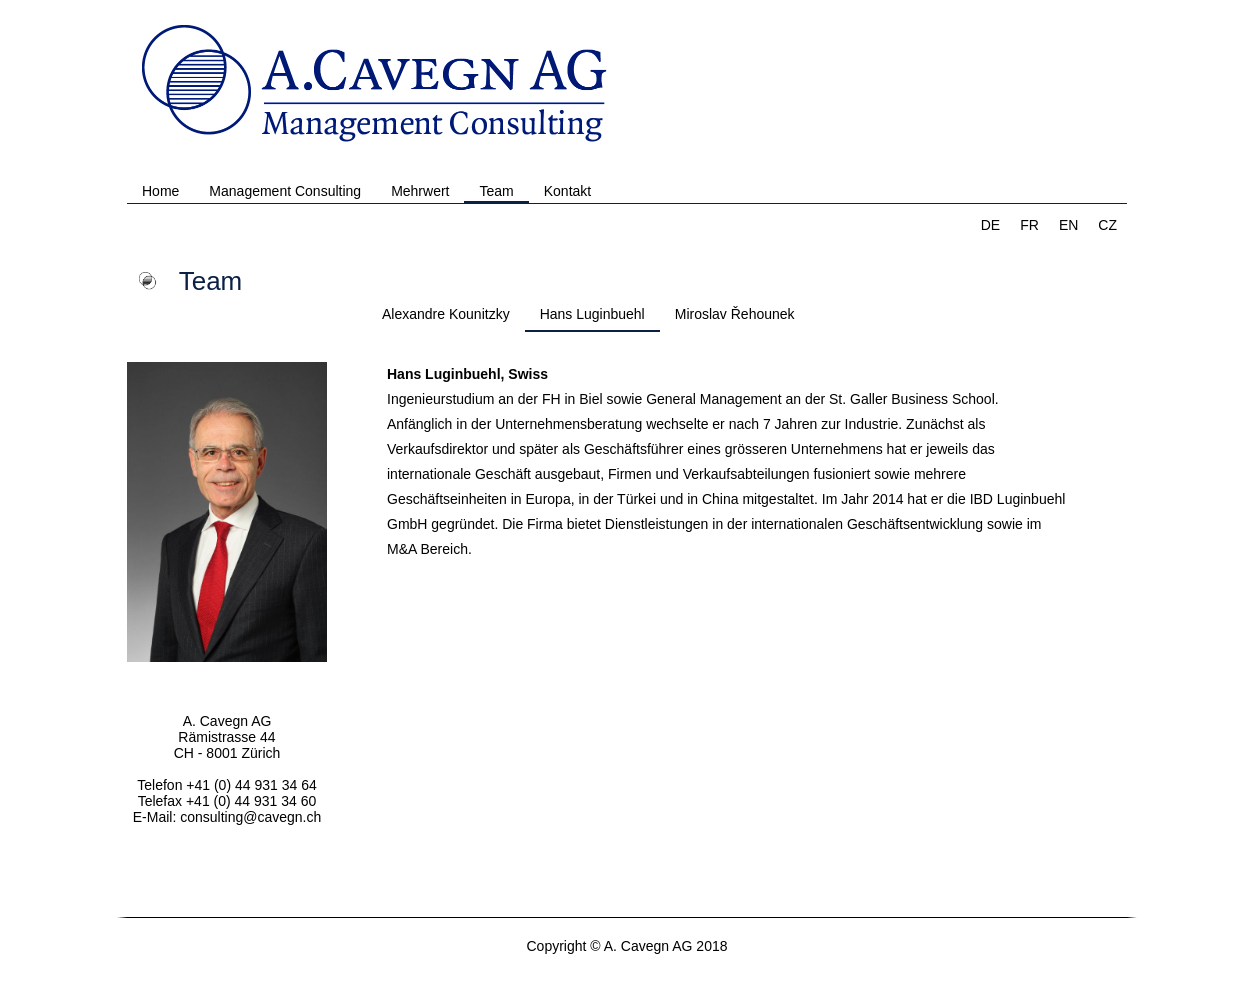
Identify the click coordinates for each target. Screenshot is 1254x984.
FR (1029, 225)
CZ (1107, 225)
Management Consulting (285, 191)
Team (496, 191)
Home (160, 191)
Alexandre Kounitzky (446, 314)
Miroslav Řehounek (735, 314)
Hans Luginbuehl (592, 314)
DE (990, 225)
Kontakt (567, 191)
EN (1068, 225)
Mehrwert (420, 191)
